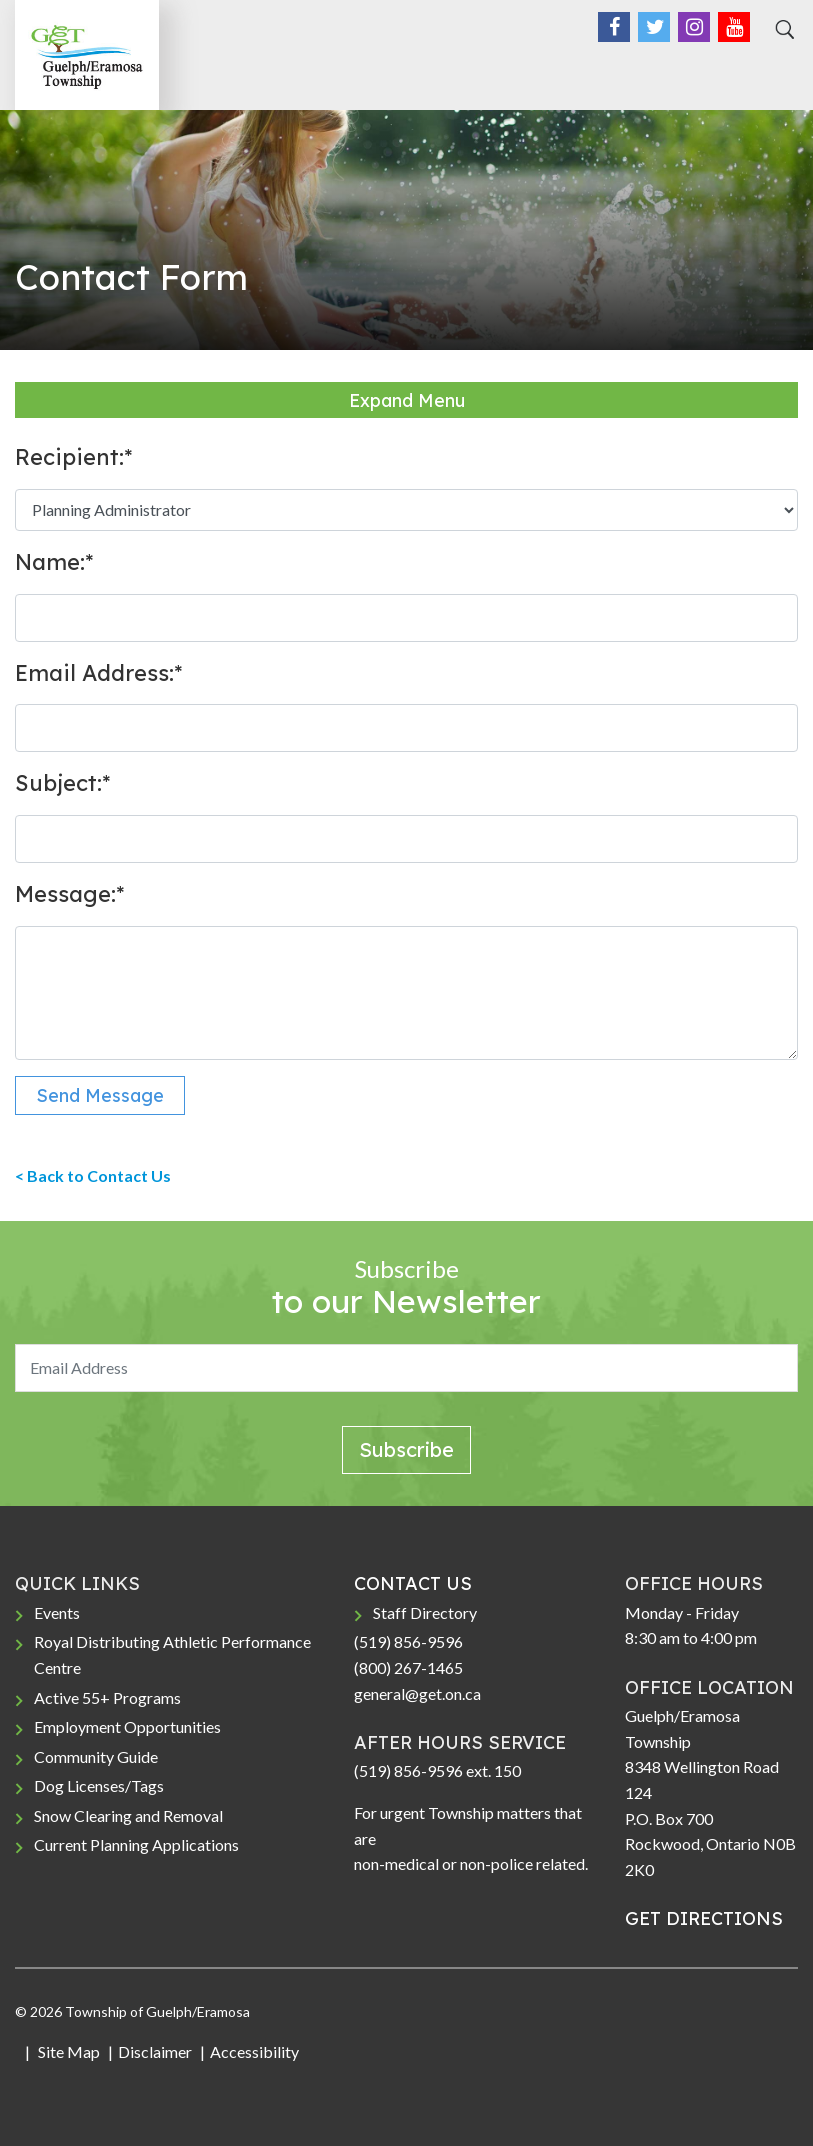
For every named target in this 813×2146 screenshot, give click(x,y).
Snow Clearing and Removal (128, 1815)
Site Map (67, 2051)
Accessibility (254, 2051)
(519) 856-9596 (408, 1641)
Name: (54, 562)
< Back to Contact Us (93, 1175)
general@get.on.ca (417, 1693)
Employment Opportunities (127, 1726)
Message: (69, 894)
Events (57, 1612)
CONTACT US (413, 1583)
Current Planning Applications (136, 1844)
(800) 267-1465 (408, 1667)
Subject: (62, 783)
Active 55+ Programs (107, 1697)
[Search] (782, 30)
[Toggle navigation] (776, 71)
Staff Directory (425, 1612)
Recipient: (73, 457)
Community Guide (96, 1756)
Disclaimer (155, 2051)
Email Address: (98, 673)
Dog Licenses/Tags (99, 1785)
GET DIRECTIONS (704, 1918)
